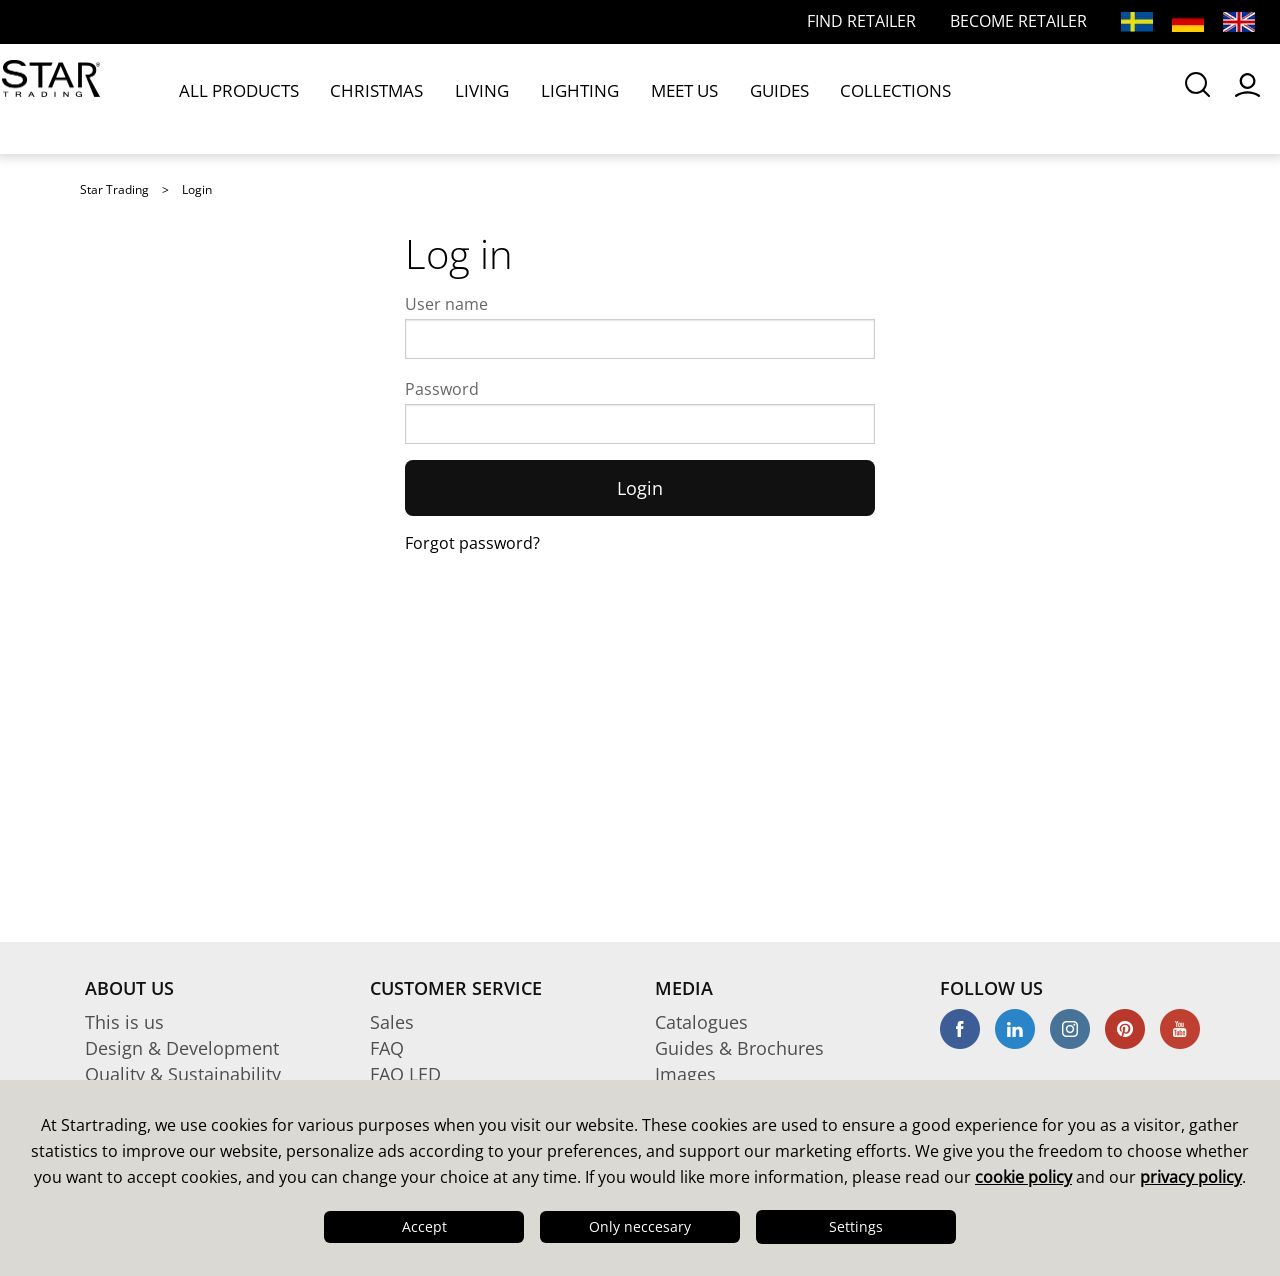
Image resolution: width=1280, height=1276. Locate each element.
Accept (424, 1226)
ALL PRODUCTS (240, 98)
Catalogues (701, 1022)
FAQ (387, 1048)
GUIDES (702, 98)
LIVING (449, 98)
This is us (124, 1022)
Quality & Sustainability (183, 1074)
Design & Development (182, 1048)
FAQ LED (405, 1074)
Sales (392, 1022)
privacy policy (1191, 1177)
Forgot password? (472, 543)
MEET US (620, 98)
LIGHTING (530, 98)
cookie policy (1023, 1177)
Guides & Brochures (739, 1048)
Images (685, 1074)
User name (446, 304)
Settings (856, 1226)
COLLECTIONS (802, 98)
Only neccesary (640, 1226)
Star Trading (114, 189)
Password (442, 389)
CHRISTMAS (360, 98)
